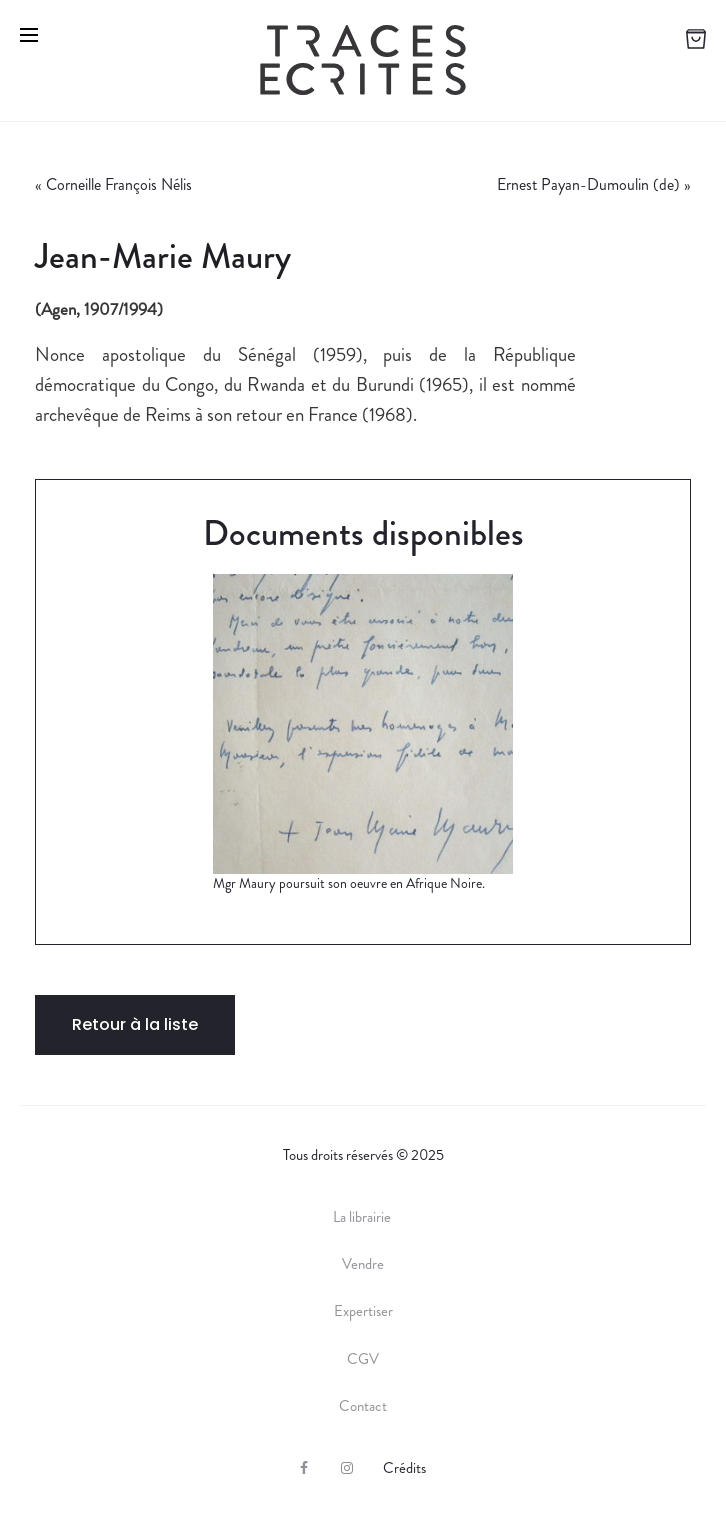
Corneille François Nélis (119, 184)
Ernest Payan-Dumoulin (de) (588, 184)
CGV (363, 1359)
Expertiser (363, 1311)
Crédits (404, 1468)
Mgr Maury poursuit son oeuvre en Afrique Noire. (349, 883)
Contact (363, 1406)
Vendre (363, 1264)
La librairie (363, 1217)
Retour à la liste (135, 1024)
